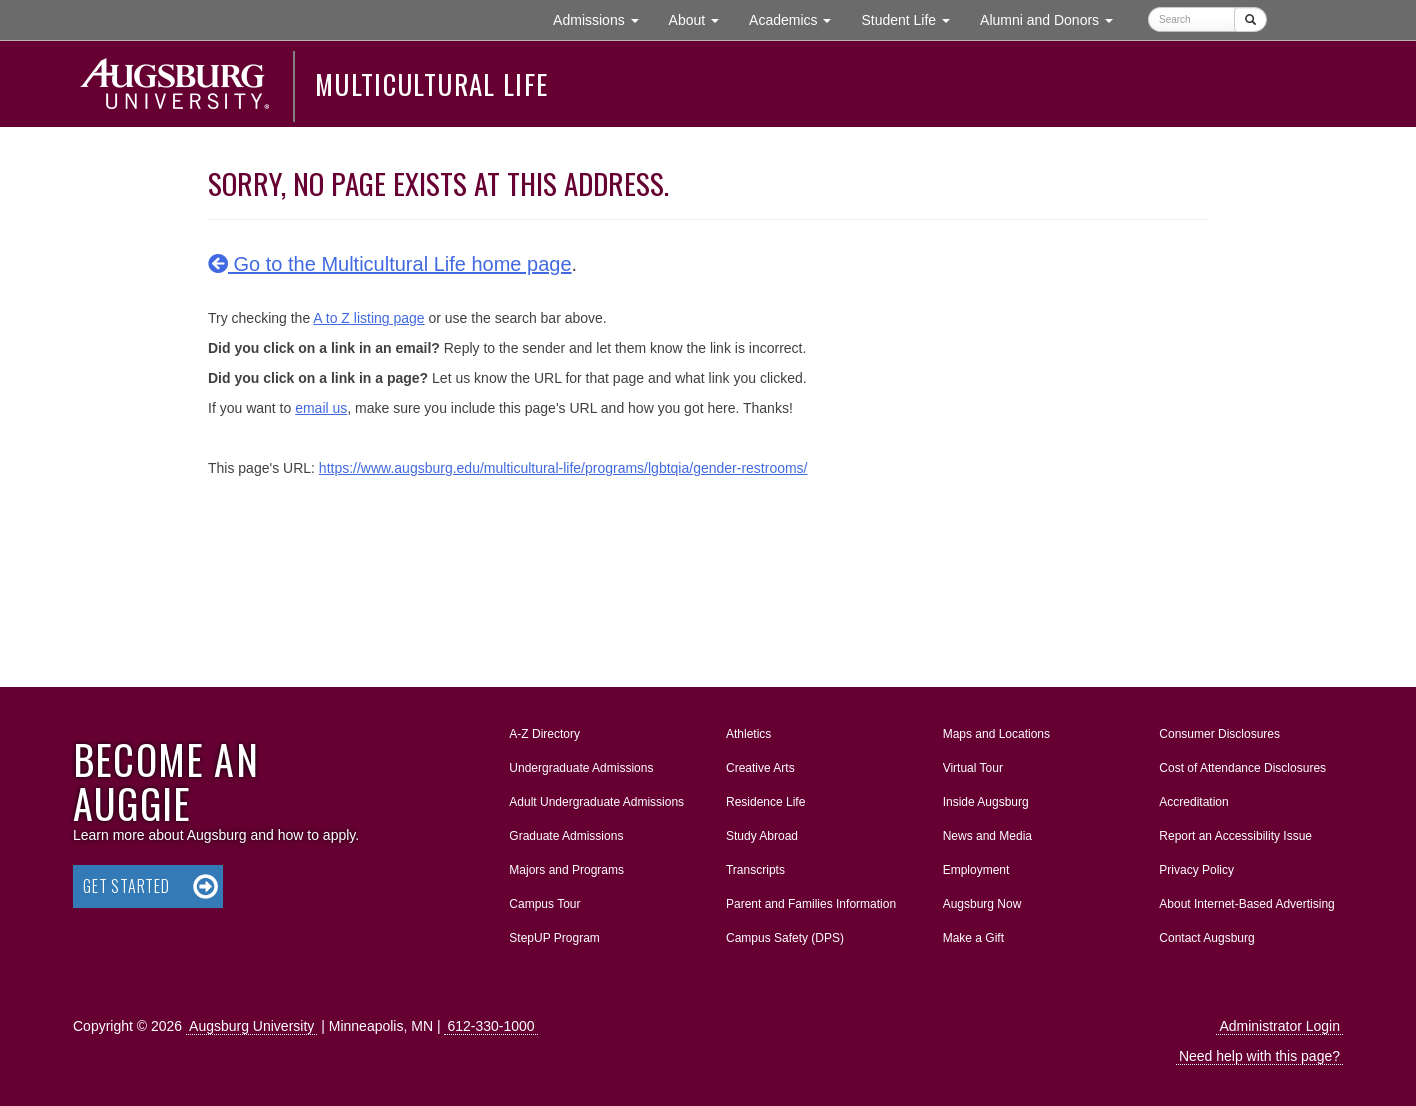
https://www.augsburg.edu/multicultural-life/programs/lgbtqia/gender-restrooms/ (563, 468)
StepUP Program (554, 938)
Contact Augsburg (1206, 938)
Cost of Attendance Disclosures (1242, 768)
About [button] (701, 24)
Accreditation (1193, 802)
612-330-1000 (490, 1026)
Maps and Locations (996, 734)
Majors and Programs (566, 866)
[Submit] (1250, 19)
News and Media (987, 836)
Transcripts (755, 870)
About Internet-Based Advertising (1246, 904)
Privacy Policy (1196, 870)
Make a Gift (973, 938)
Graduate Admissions (566, 836)
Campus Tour (544, 904)
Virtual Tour (973, 768)
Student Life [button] (913, 18)
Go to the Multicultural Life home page (390, 264)
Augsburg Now (982, 904)
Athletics (748, 734)
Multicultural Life (431, 84)
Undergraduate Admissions (581, 768)
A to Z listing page (368, 318)
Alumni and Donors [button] (1054, 18)
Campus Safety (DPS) (785, 938)
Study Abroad (762, 836)
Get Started (126, 886)
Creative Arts (760, 768)
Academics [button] (797, 18)
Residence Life (765, 802)
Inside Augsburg (986, 802)
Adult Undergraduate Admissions (596, 802)
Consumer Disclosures (1219, 734)
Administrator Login (1279, 1026)
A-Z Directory (544, 734)
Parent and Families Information (811, 904)
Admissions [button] (603, 18)
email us (321, 408)
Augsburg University (251, 1026)
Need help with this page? (1259, 1056)
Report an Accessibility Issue (1235, 836)
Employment (976, 870)
